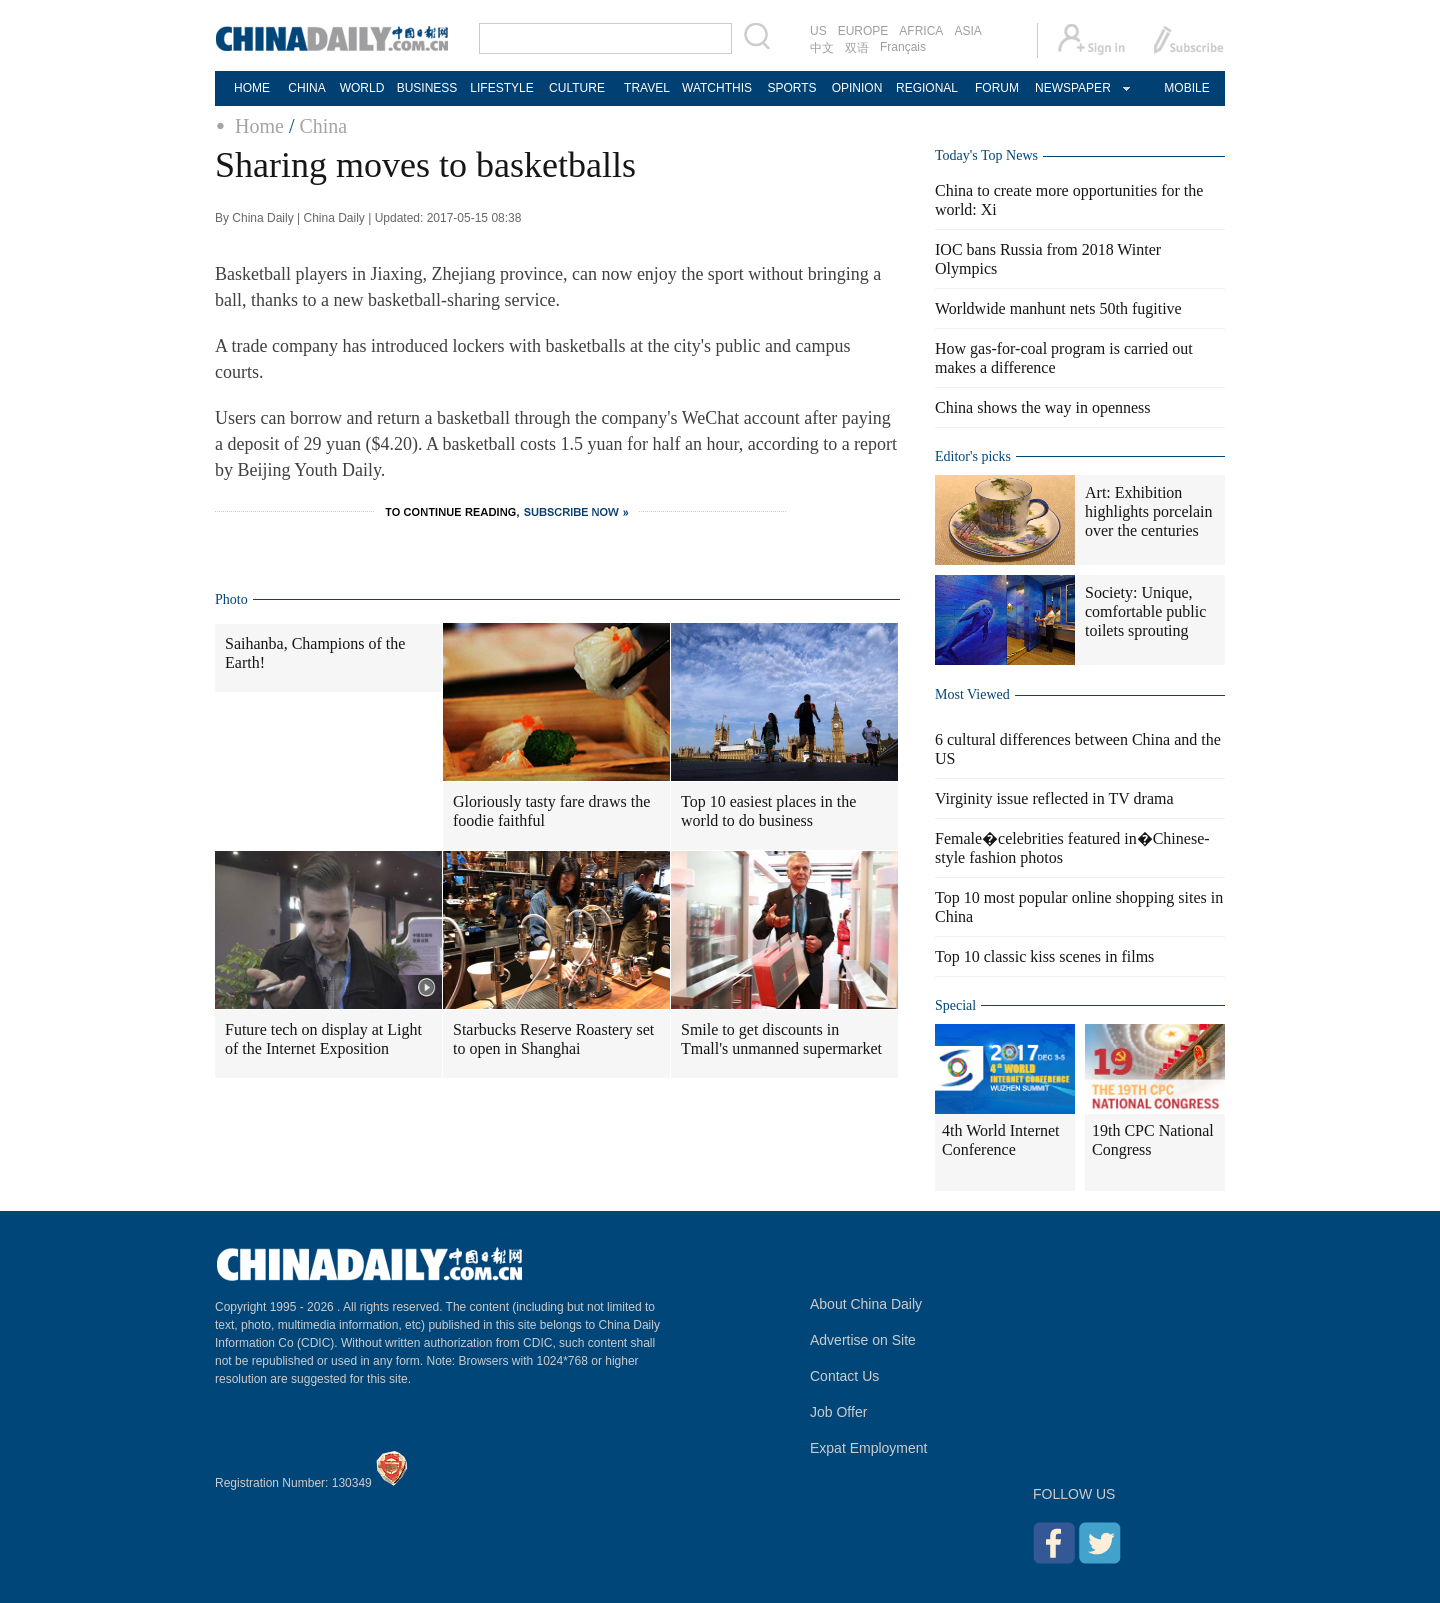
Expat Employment (869, 1448)
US (818, 31)
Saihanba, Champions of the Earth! (315, 653)
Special (955, 1005)
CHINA (306, 88)
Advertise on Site (863, 1340)
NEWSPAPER (1072, 88)
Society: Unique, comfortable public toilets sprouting (1145, 611)
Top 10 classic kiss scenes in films (1044, 956)
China (323, 126)
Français (903, 47)
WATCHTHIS (717, 88)
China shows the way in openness (1043, 407)
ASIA (967, 31)
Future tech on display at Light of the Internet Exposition (323, 1039)
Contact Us (844, 1376)
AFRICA (921, 31)
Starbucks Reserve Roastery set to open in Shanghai (553, 1039)
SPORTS (791, 88)
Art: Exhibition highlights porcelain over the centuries (1149, 511)
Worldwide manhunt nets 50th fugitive (1058, 308)
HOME (252, 88)
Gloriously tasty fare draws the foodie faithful (551, 811)
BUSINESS (427, 88)
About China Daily (866, 1304)
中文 (822, 48)
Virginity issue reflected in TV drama (1054, 798)
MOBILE (1186, 88)
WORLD (362, 88)
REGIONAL (927, 88)
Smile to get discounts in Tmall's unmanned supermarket (781, 1039)
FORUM (997, 88)
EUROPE (863, 31)
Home (259, 126)
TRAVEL (647, 88)
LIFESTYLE (501, 88)
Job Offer (838, 1412)
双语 (857, 48)
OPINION (857, 88)
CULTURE (577, 88)
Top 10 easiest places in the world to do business (768, 811)
